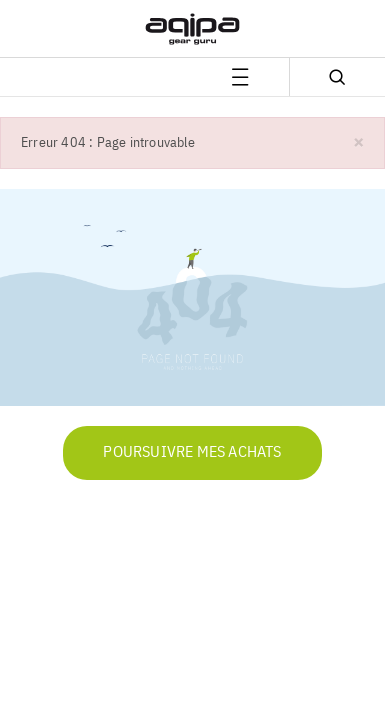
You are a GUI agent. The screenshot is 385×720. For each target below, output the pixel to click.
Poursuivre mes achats (192, 453)
